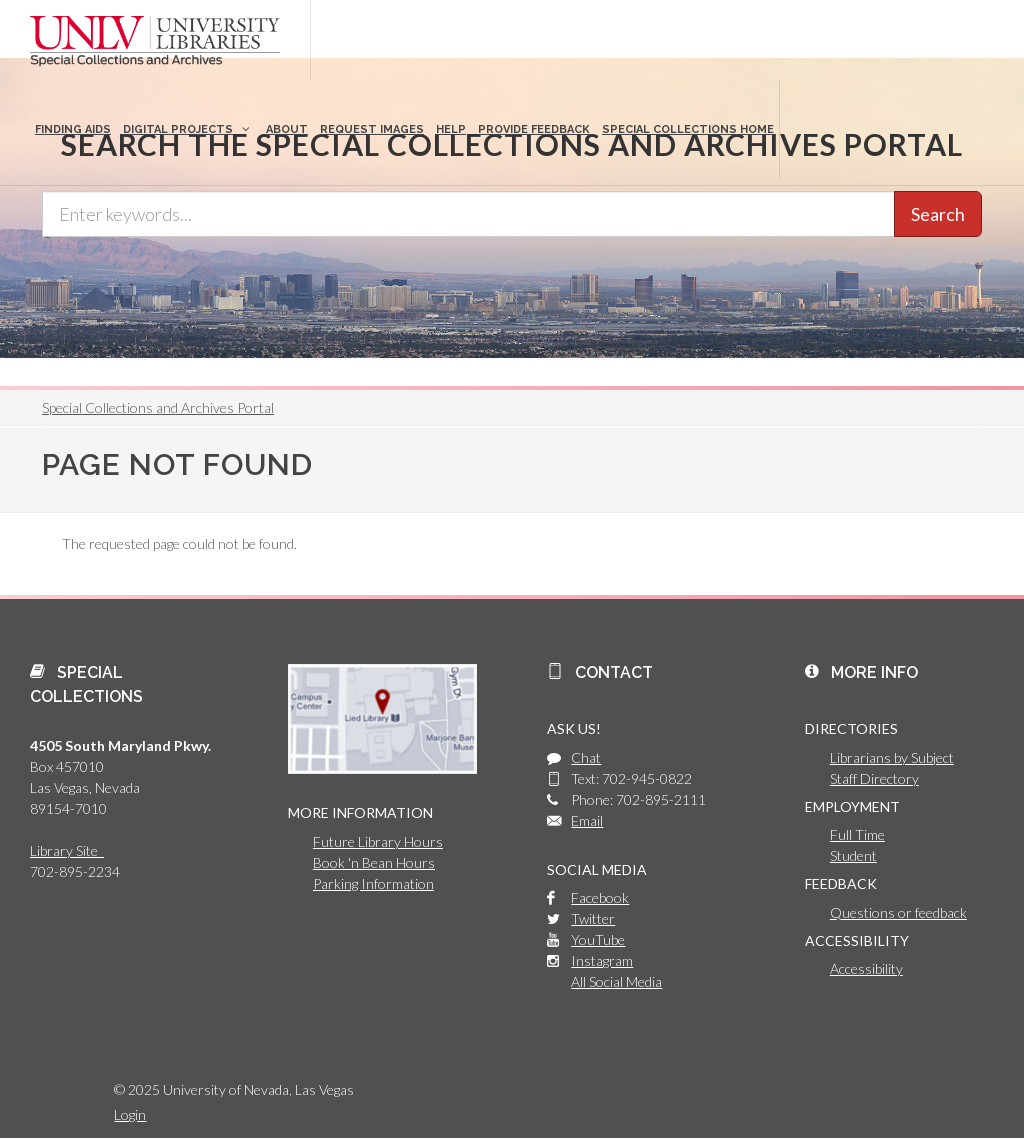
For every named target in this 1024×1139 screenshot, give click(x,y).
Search (938, 214)
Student (853, 855)
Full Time (857, 834)
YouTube (598, 939)
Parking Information (373, 883)
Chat (586, 757)
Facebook (600, 897)
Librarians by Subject (892, 757)
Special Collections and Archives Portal (158, 407)
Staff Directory (874, 778)
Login (130, 1114)
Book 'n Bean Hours (374, 862)
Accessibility (866, 968)
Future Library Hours (378, 841)
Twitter (593, 918)
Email (587, 820)
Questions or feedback (898, 912)
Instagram (602, 960)
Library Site (67, 850)
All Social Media (616, 981)
